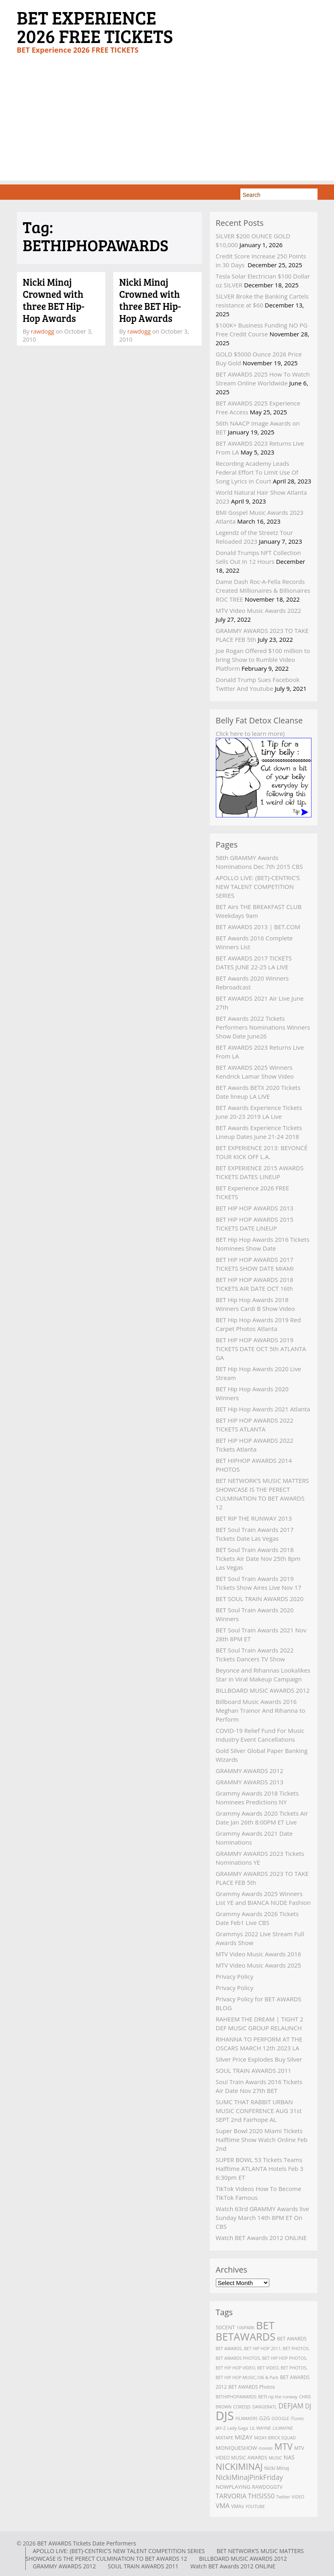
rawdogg (42, 331)
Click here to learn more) (250, 733)
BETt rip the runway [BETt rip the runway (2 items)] (277, 2397)
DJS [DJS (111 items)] (225, 2416)
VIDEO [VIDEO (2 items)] (298, 2497)
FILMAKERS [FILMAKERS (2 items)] (247, 2418)
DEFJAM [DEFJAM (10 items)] (291, 2405)
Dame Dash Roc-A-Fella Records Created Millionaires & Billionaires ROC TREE (263, 590)
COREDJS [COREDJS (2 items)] (242, 2407)
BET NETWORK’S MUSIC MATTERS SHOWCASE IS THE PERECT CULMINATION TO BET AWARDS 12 (165, 2554)
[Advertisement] (167, 124)
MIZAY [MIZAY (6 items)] (243, 2437)
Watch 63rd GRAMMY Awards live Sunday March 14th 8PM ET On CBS (262, 2217)
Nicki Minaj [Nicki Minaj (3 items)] (276, 2468)
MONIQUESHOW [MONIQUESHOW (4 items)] (236, 2447)
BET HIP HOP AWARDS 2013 (254, 1208)
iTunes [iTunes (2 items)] (297, 2418)
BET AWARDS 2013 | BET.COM (258, 927)
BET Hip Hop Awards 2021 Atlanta (263, 1409)
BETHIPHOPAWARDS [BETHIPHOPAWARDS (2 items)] (236, 2397)
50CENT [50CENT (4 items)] (225, 2327)
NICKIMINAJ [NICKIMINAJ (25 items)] (239, 2466)
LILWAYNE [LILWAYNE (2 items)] (283, 2428)
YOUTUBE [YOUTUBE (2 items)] (254, 2506)
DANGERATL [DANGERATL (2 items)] (264, 2407)
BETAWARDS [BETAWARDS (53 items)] (246, 2336)
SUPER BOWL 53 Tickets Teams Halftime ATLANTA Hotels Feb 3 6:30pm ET (259, 2168)
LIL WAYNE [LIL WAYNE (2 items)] (260, 2428)
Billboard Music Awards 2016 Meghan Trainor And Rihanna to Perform (260, 1710)
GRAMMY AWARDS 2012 (249, 1771)
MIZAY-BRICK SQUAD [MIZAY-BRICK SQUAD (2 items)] (275, 2438)
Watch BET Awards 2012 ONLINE (261, 2238)
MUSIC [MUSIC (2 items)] (275, 2458)
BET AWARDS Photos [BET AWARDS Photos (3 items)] (251, 2387)
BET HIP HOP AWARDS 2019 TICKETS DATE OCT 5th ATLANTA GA (261, 1349)
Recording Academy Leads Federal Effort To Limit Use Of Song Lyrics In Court (257, 472)
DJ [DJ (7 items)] (308, 2406)
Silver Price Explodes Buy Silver (259, 2059)
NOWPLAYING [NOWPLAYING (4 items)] (233, 2486)
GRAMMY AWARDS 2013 (249, 1782)
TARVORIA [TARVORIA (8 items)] (231, 2496)
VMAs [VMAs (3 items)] (237, 2506)
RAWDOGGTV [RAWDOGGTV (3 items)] (267, 2487)
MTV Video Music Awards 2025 (258, 1965)
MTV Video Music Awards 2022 (258, 610)
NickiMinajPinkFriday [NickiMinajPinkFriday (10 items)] (249, 2477)
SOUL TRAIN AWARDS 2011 (253, 2070)
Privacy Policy (235, 1976)
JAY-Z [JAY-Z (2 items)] (221, 2428)
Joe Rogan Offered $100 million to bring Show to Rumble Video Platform (263, 659)
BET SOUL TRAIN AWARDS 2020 (260, 1599)
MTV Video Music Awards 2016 (258, 1954)
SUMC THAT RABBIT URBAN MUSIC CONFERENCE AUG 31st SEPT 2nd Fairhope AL (259, 2110)
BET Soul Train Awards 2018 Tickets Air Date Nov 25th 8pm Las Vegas (258, 1558)
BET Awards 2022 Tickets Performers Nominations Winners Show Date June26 (263, 1027)
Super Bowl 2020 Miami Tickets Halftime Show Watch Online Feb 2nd (262, 2139)
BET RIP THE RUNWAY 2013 (254, 1518)
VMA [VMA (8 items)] (223, 2505)
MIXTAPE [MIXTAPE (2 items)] (225, 2438)
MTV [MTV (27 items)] (284, 2446)
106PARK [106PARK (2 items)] (246, 2327)
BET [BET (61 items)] (265, 2325)
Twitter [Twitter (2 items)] (283, 2497)
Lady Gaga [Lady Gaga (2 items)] (237, 2428)
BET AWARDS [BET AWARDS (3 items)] (292, 2338)
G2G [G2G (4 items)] (264, 2418)
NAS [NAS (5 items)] (289, 2457)
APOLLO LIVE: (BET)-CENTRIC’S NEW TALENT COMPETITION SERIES (258, 886)
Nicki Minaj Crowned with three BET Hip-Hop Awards (54, 300)
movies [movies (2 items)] (265, 2448)
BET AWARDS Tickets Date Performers (86, 2543)
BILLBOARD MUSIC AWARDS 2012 (263, 1690)
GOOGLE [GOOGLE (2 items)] (280, 2418)
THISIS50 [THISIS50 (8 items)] (261, 2496)
